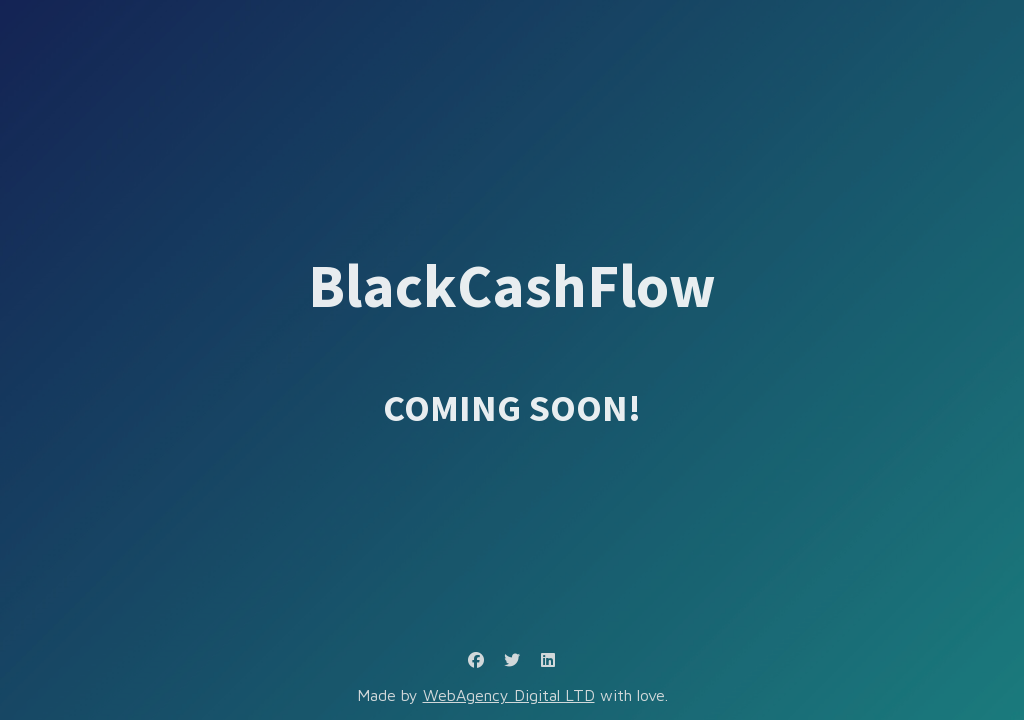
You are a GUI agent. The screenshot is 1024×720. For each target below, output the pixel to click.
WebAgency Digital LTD (509, 695)
